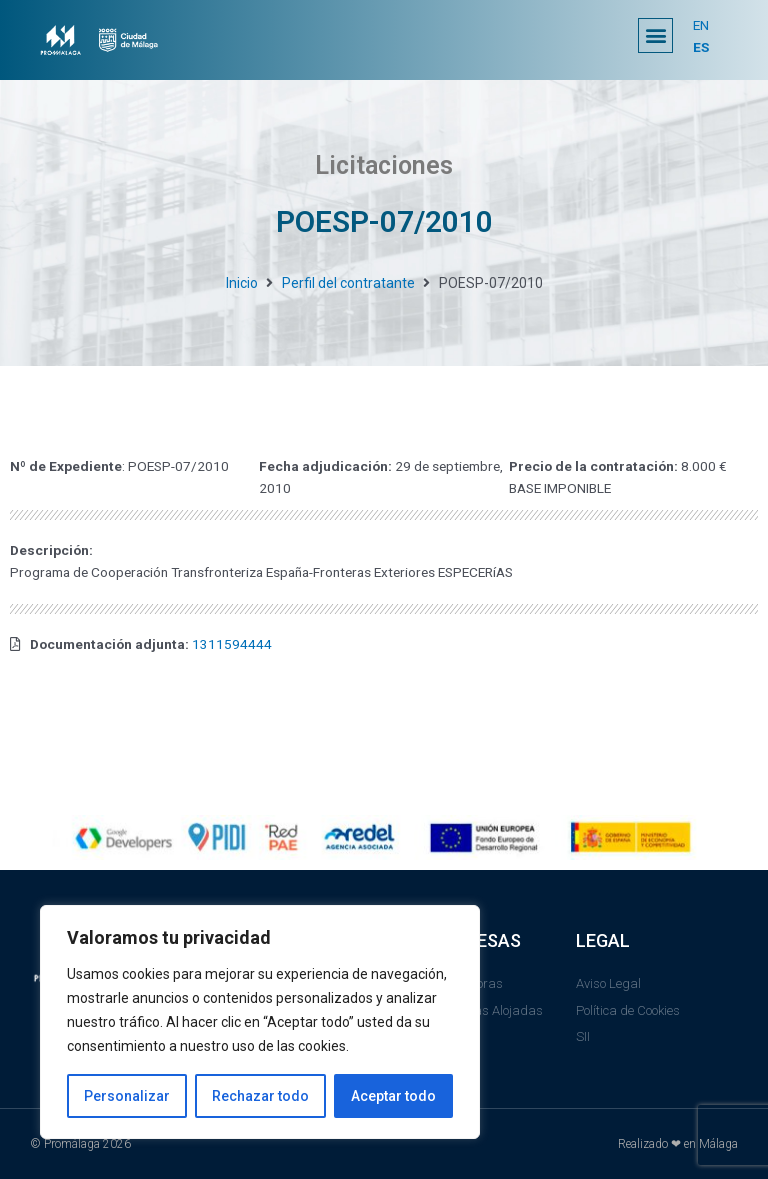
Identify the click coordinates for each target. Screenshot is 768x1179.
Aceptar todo (393, 1096)
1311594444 (232, 644)
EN (701, 25)
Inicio (242, 283)
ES (701, 47)
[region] (260, 1022)
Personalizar (127, 1096)
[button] (655, 35)
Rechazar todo (260, 1096)
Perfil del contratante (348, 283)
